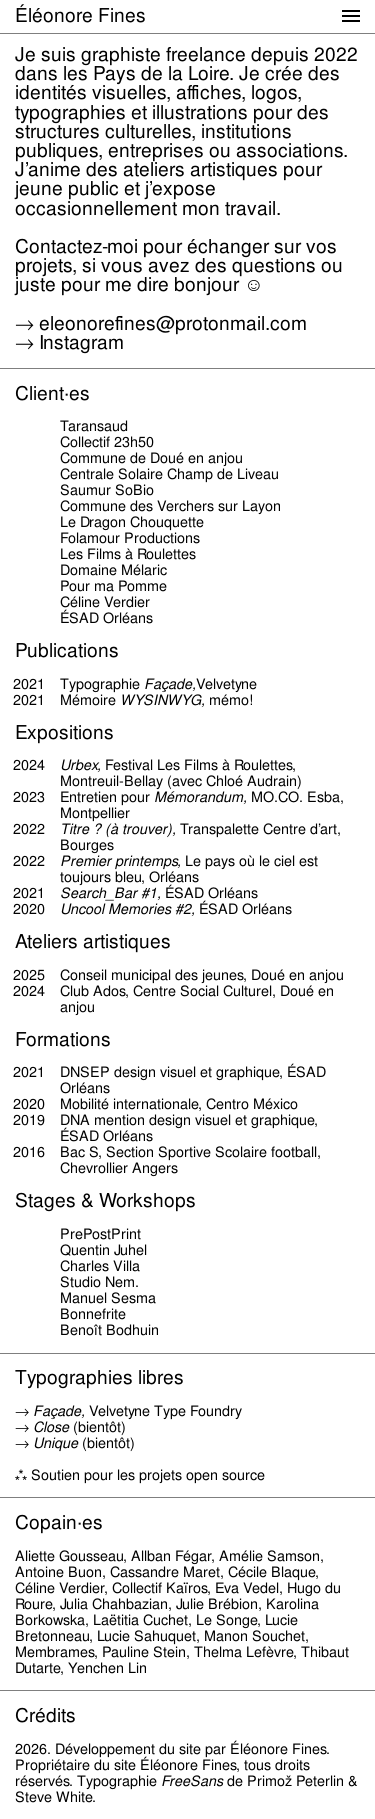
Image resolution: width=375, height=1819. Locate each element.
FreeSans (192, 1781)
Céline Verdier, (61, 1588)
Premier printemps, (120, 861)
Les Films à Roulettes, (226, 765)
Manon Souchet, (256, 1636)
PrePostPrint (100, 1234)
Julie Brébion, (219, 1604)
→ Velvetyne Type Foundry (128, 1411)
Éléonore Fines (80, 15)
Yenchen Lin (107, 1668)
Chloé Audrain (251, 781)
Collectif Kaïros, (161, 1588)
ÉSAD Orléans (106, 1136)
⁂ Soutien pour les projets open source (140, 1475)
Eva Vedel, (249, 1588)
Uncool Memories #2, (127, 909)
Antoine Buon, (60, 1572)
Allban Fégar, (173, 1556)
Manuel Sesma (108, 1298)
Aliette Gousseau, (71, 1556)
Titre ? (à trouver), (118, 829)
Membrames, (56, 1652)
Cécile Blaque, (273, 1572)
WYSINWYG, (162, 700)
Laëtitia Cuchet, (142, 1620)
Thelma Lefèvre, (245, 1652)
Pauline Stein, (146, 1652)
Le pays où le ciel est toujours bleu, (189, 869)
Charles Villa (100, 1266)
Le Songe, (228, 1620)
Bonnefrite (93, 1314)
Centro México (252, 1104)
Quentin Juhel (103, 1250)
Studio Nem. (99, 1282)
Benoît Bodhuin (109, 1330)
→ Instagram (69, 342)
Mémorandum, (200, 797)
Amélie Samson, (271, 1556)
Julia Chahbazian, (116, 1604)
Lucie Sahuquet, (148, 1636)
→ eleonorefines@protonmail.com (161, 323)
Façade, (170, 684)
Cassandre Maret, (167, 1572)
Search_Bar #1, (110, 893)
